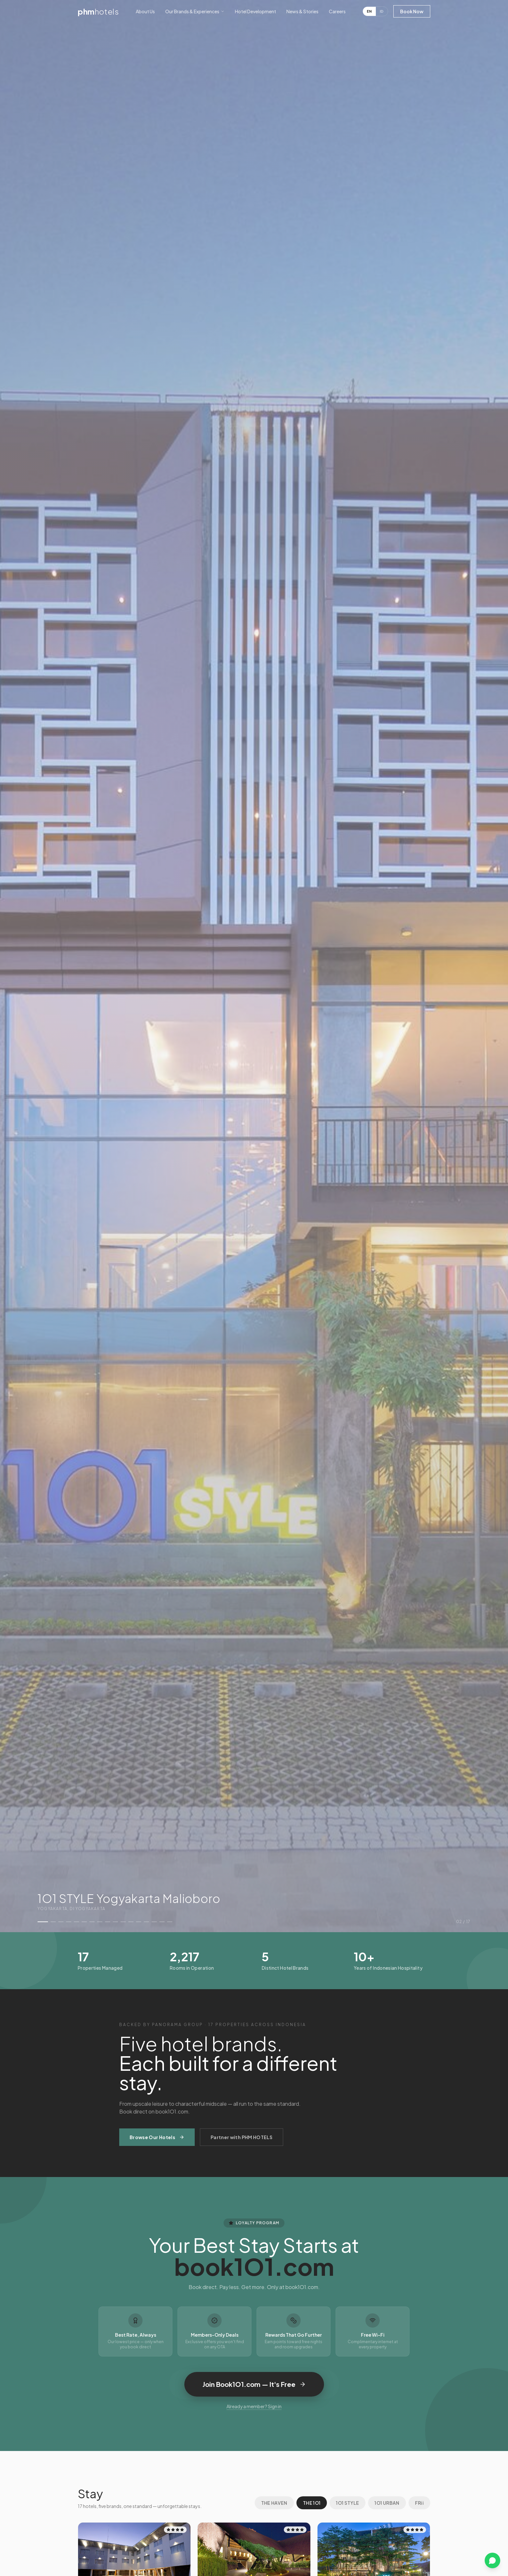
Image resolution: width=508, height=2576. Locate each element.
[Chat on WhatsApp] (492, 2560)
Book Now (411, 11)
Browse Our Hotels (157, 2137)
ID (382, 11)
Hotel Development (255, 11)
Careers (337, 11)
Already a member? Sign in (254, 2406)
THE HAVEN (274, 2503)
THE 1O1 (311, 2503)
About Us (145, 11)
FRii (419, 2503)
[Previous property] (38, 966)
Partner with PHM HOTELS (241, 2137)
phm (98, 11)
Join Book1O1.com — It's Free (254, 2384)
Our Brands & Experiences (195, 11)
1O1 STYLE (347, 2503)
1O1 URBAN (387, 2503)
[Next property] (470, 966)
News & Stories (302, 11)
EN (369, 11)
